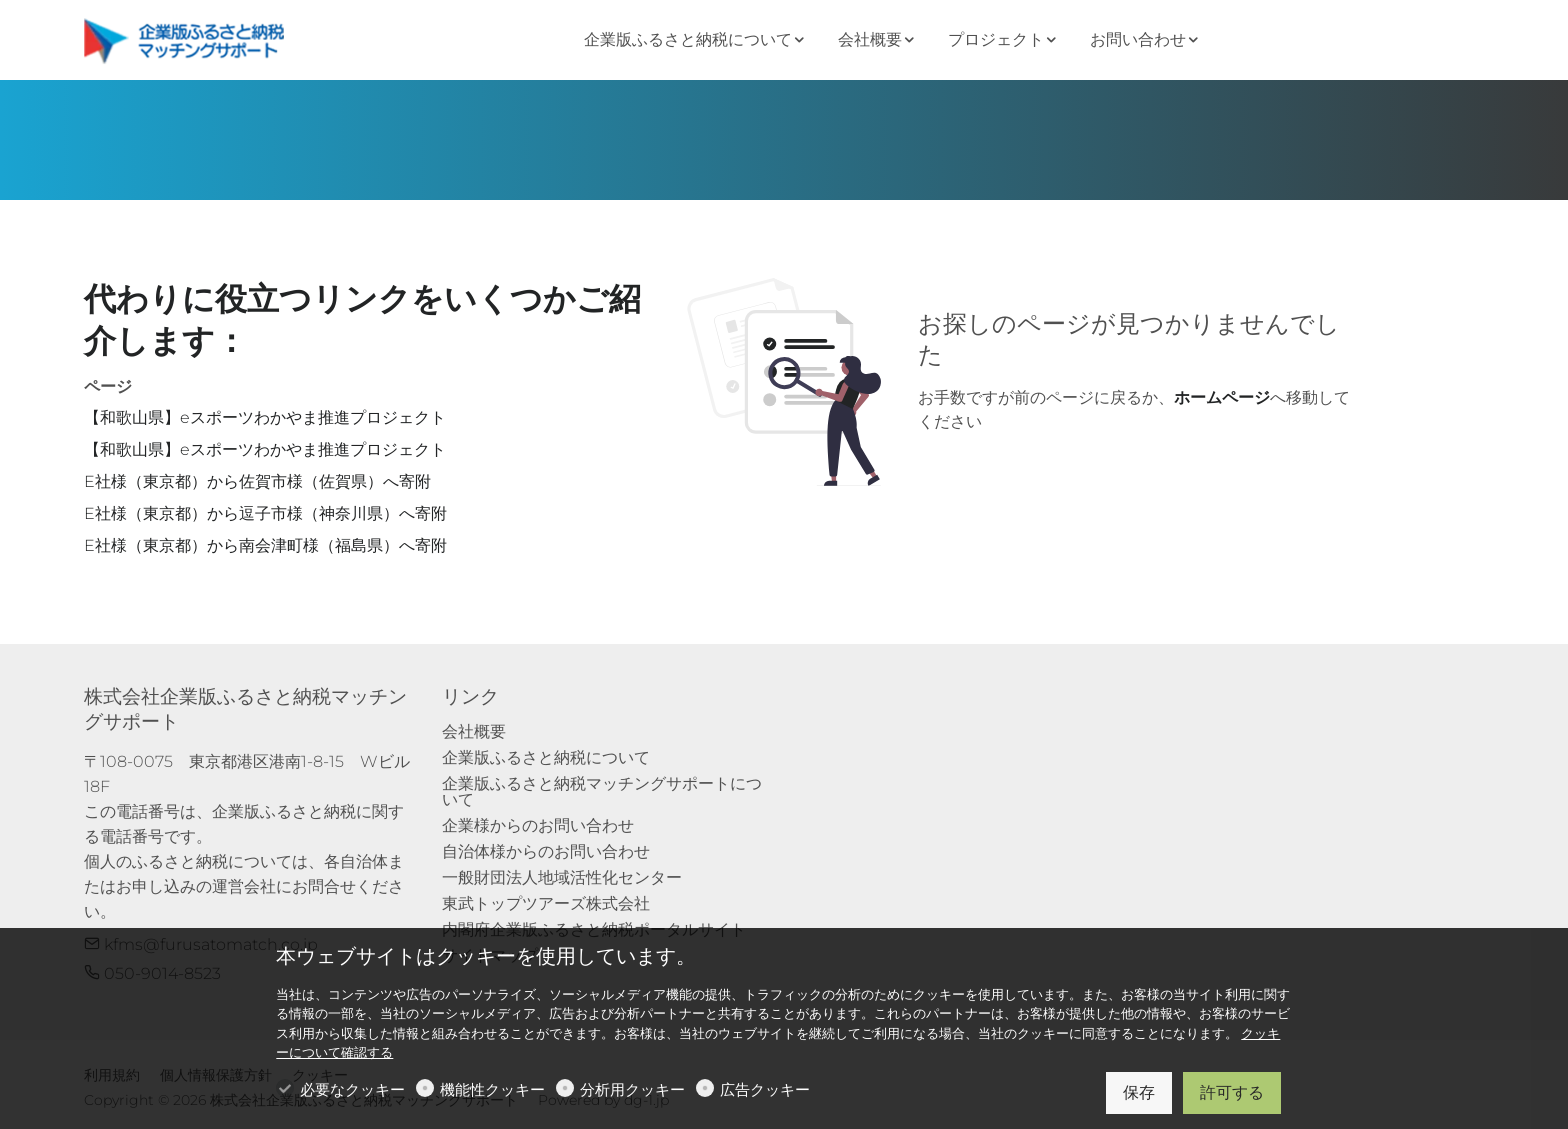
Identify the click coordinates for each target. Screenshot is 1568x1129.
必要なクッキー (352, 1089)
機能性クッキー (492, 1089)
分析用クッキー (632, 1089)
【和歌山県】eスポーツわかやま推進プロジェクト (265, 417)
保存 (1139, 1092)
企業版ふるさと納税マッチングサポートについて (602, 791)
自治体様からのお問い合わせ (546, 851)
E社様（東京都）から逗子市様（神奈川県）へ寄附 (265, 513)
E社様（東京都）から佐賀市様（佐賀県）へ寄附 (257, 481)
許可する (1232, 1092)
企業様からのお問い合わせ (538, 825)
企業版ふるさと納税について (546, 757)
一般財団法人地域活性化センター (562, 877)
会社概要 (474, 731)
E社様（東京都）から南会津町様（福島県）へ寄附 (265, 545)
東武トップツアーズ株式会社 (546, 903)
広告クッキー (765, 1089)
